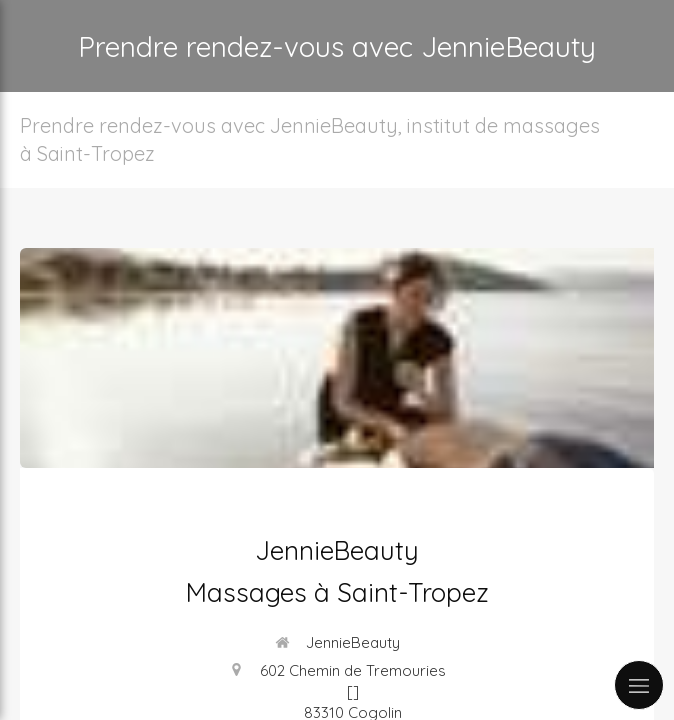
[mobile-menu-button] (639, 685)
